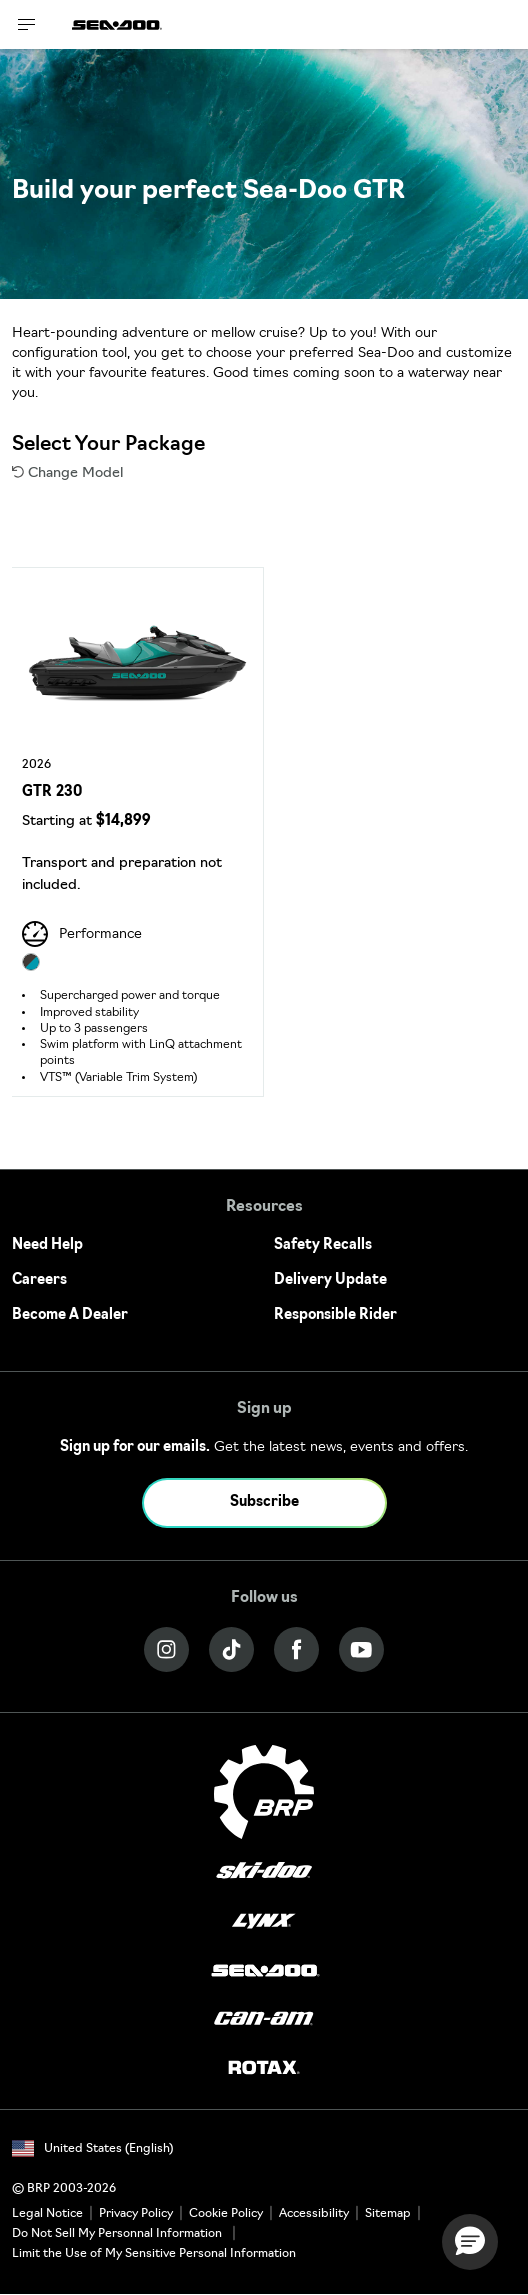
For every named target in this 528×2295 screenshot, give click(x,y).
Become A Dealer (70, 1315)
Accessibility (314, 2214)
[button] (470, 2242)
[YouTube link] (361, 1649)
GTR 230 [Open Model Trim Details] (52, 792)
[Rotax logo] (264, 2068)
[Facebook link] (296, 1649)
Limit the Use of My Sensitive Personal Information (154, 2254)
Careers (39, 1280)
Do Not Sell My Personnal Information (117, 2234)
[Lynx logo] (264, 1921)
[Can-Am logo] (263, 2019)
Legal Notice (47, 2214)
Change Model (67, 473)
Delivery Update (330, 1280)
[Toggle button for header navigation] (27, 24)
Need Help (47, 1245)
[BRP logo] (264, 1791)
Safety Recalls (323, 1245)
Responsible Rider (335, 1315)
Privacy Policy (136, 2214)
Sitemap (388, 2214)
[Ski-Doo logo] (264, 1872)
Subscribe (264, 1502)
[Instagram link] (166, 1649)
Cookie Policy (226, 2214)
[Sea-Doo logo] (117, 24)
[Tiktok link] (231, 1649)
